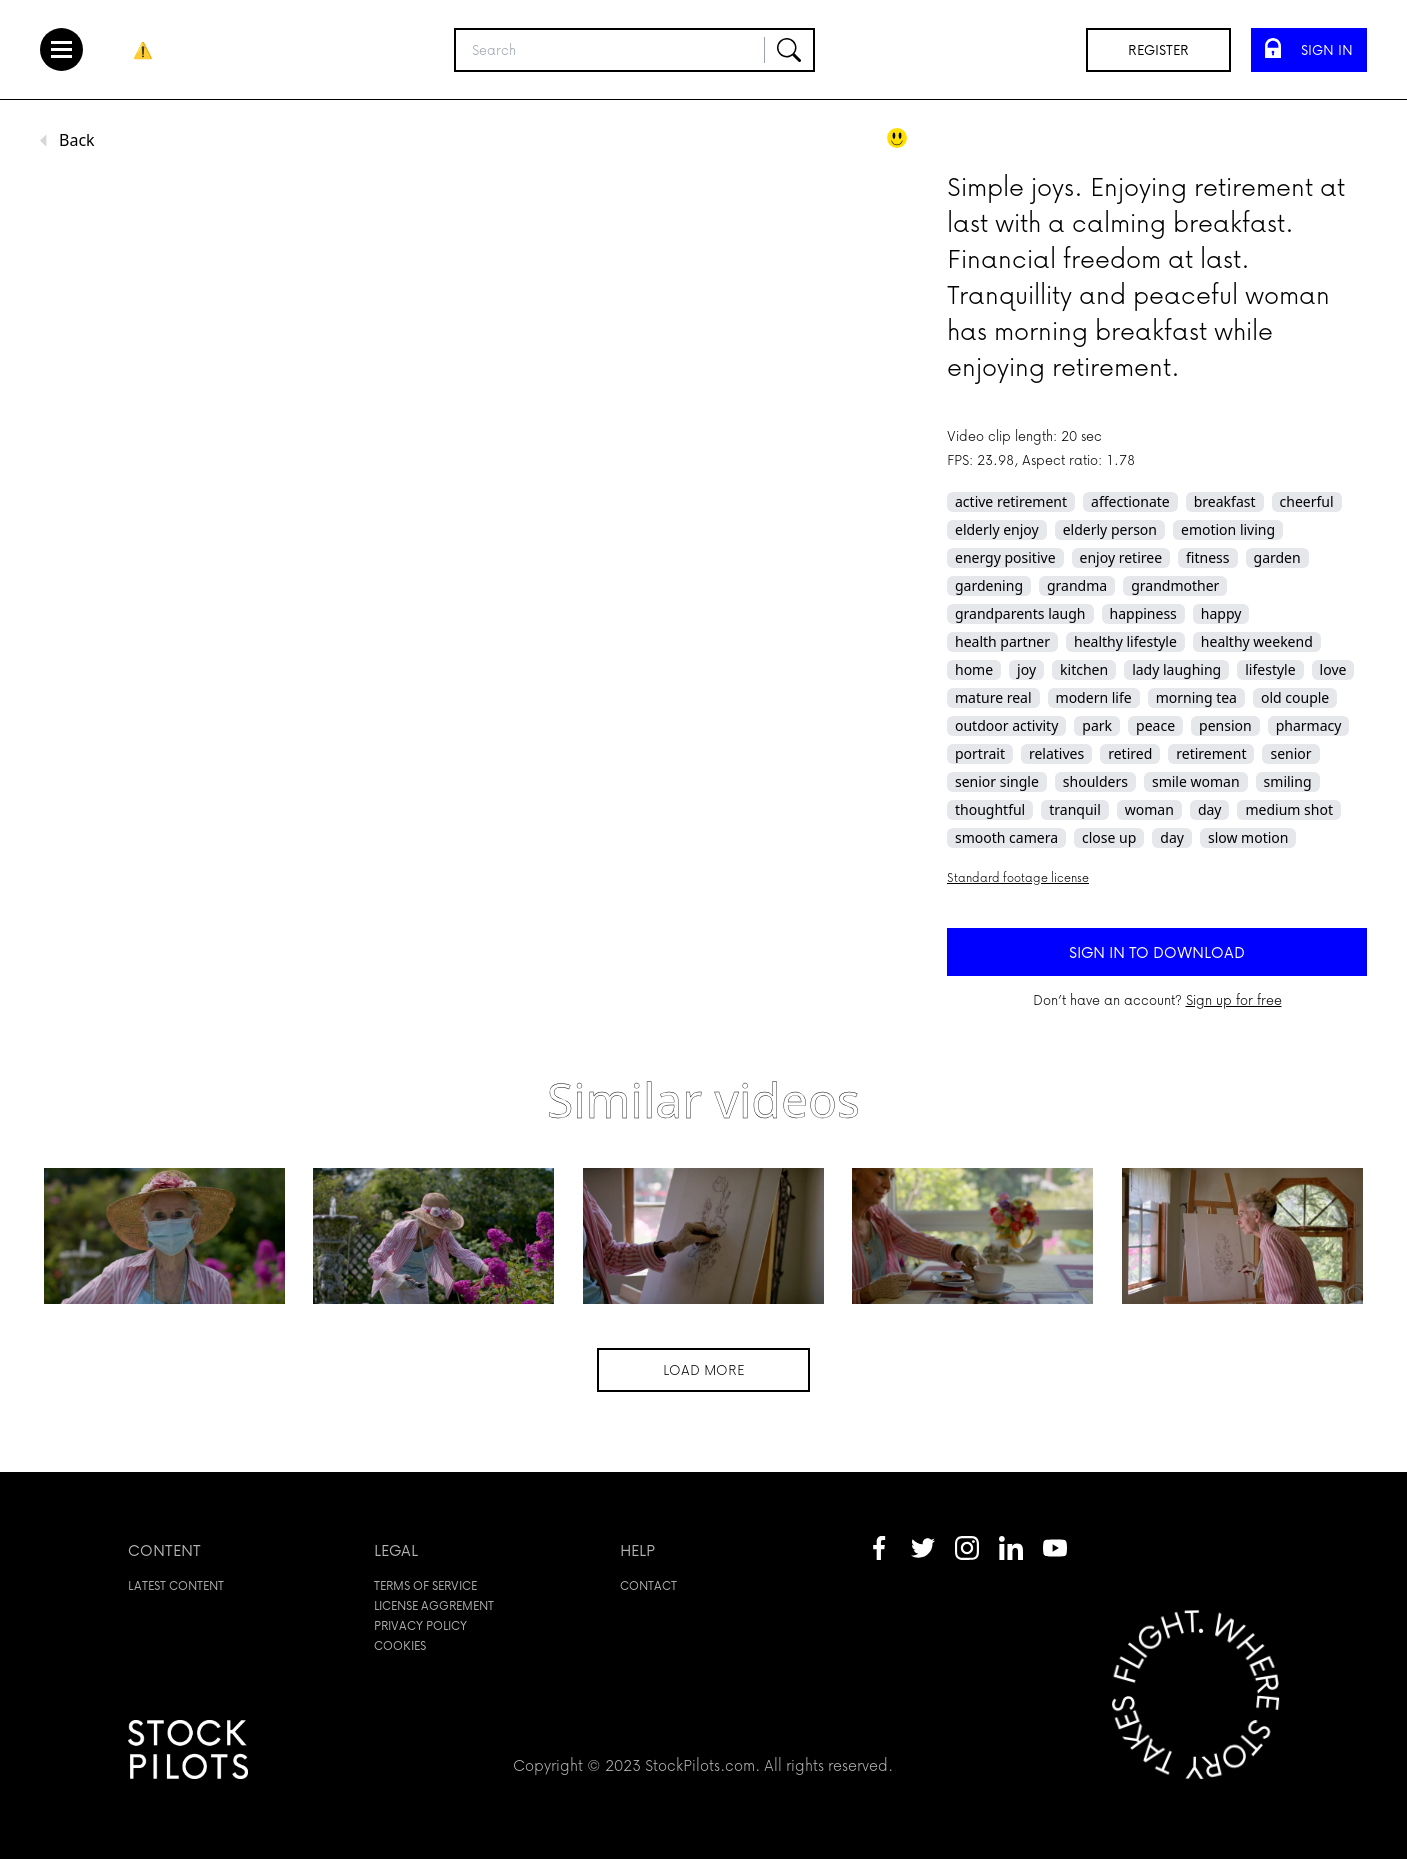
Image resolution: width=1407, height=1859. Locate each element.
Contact (648, 1585)
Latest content (176, 1585)
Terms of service (425, 1585)
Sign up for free (1234, 999)
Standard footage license (1018, 877)
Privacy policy (420, 1625)
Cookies (400, 1645)
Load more (703, 1369)
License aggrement (434, 1605)
